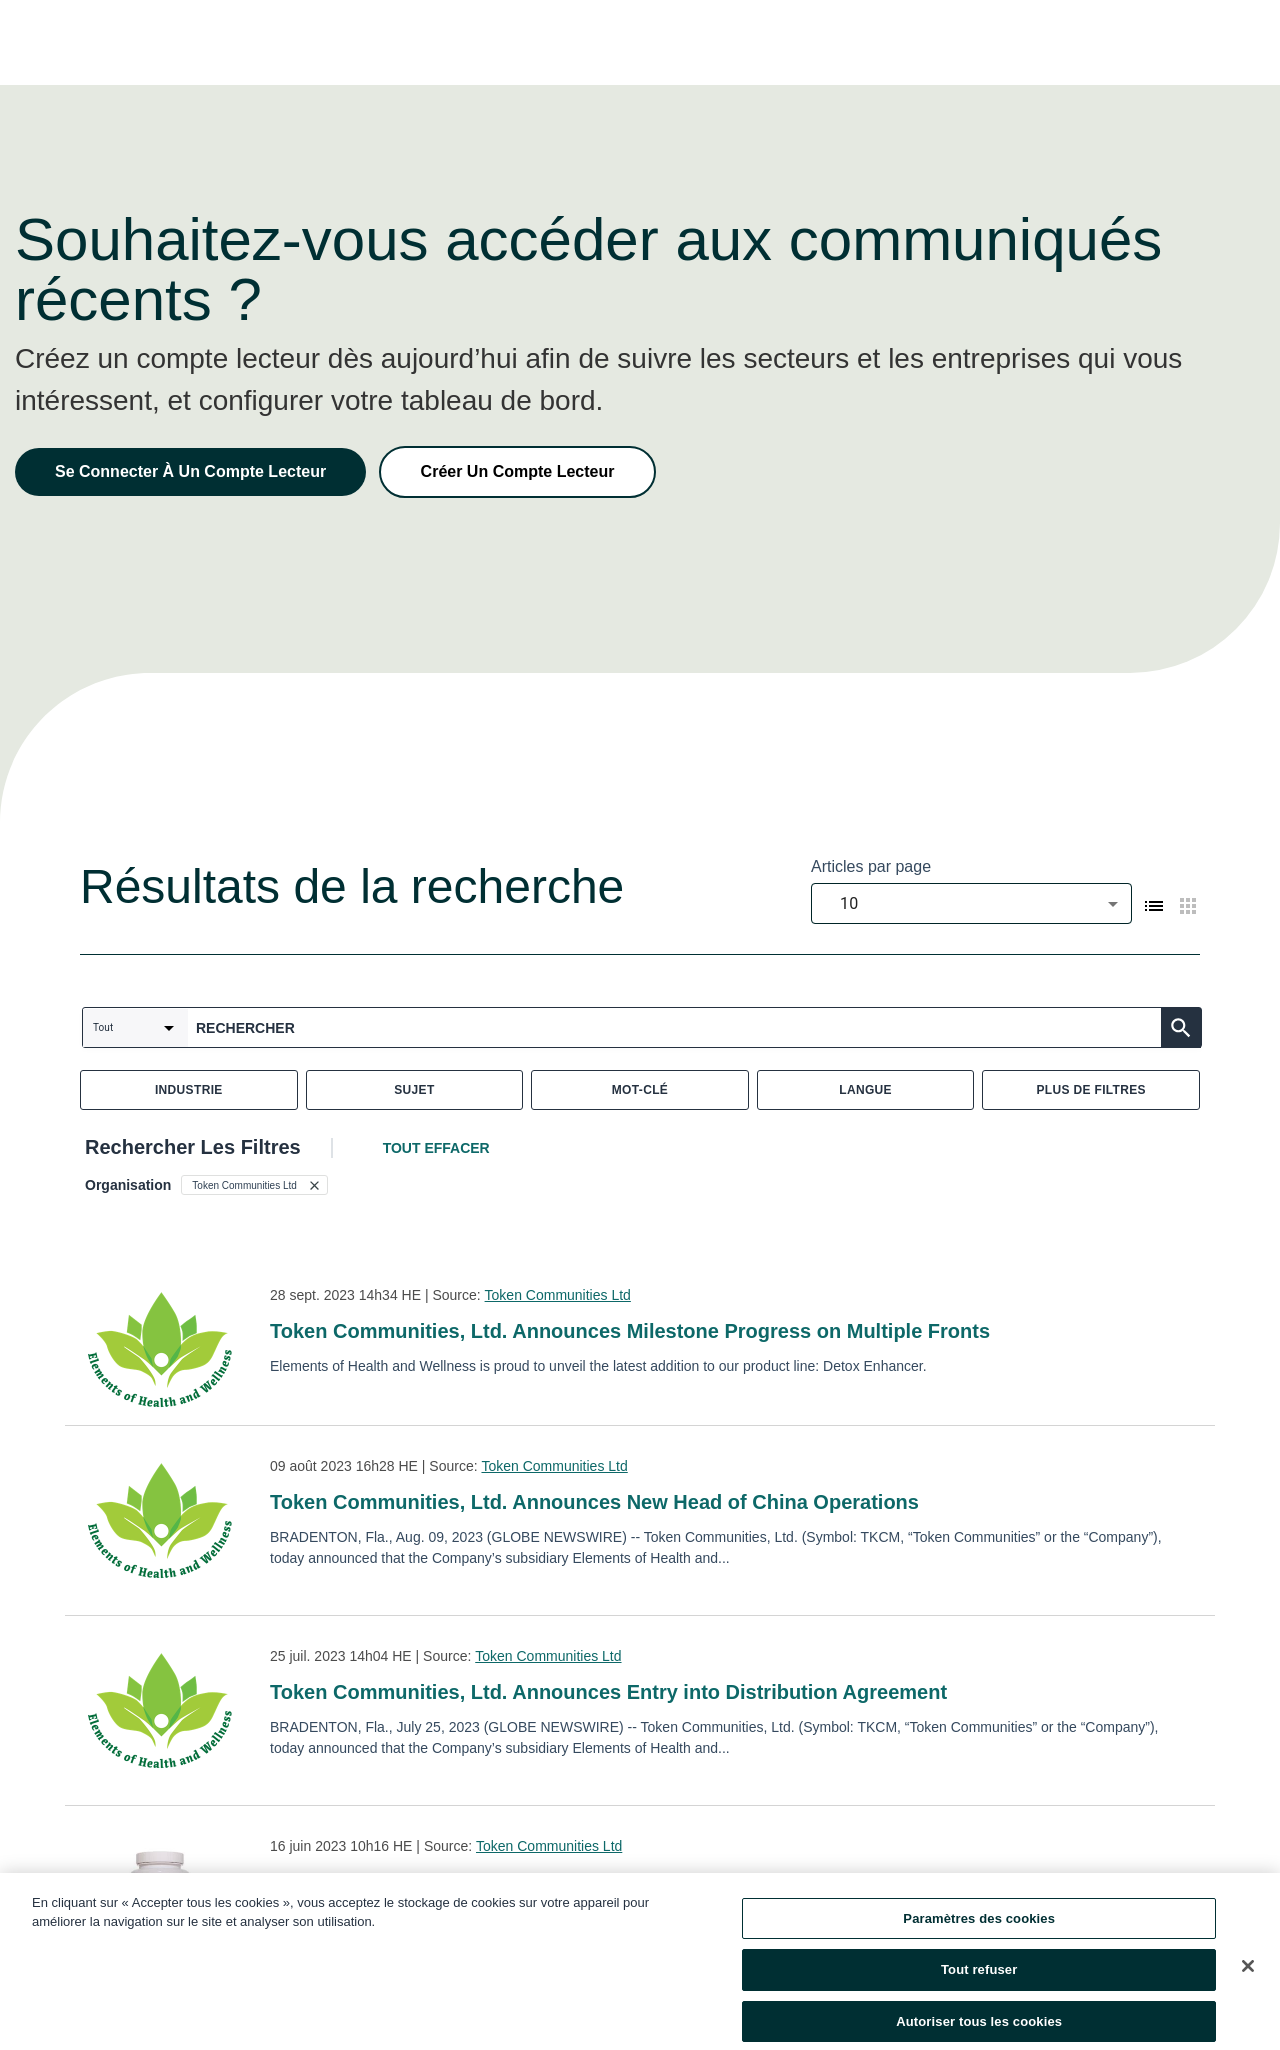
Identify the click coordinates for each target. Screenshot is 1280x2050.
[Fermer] (1248, 1976)
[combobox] (971, 903)
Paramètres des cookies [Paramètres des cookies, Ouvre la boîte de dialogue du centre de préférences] (979, 1928)
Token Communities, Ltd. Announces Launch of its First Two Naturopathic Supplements (687, 1882)
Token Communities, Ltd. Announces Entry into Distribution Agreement (608, 1692)
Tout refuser (979, 1980)
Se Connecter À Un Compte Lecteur (190, 471)
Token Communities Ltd (558, 1295)
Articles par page (871, 866)
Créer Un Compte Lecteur (518, 471)
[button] (254, 1185)
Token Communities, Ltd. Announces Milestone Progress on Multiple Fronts (630, 1331)
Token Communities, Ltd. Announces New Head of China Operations (594, 1502)
